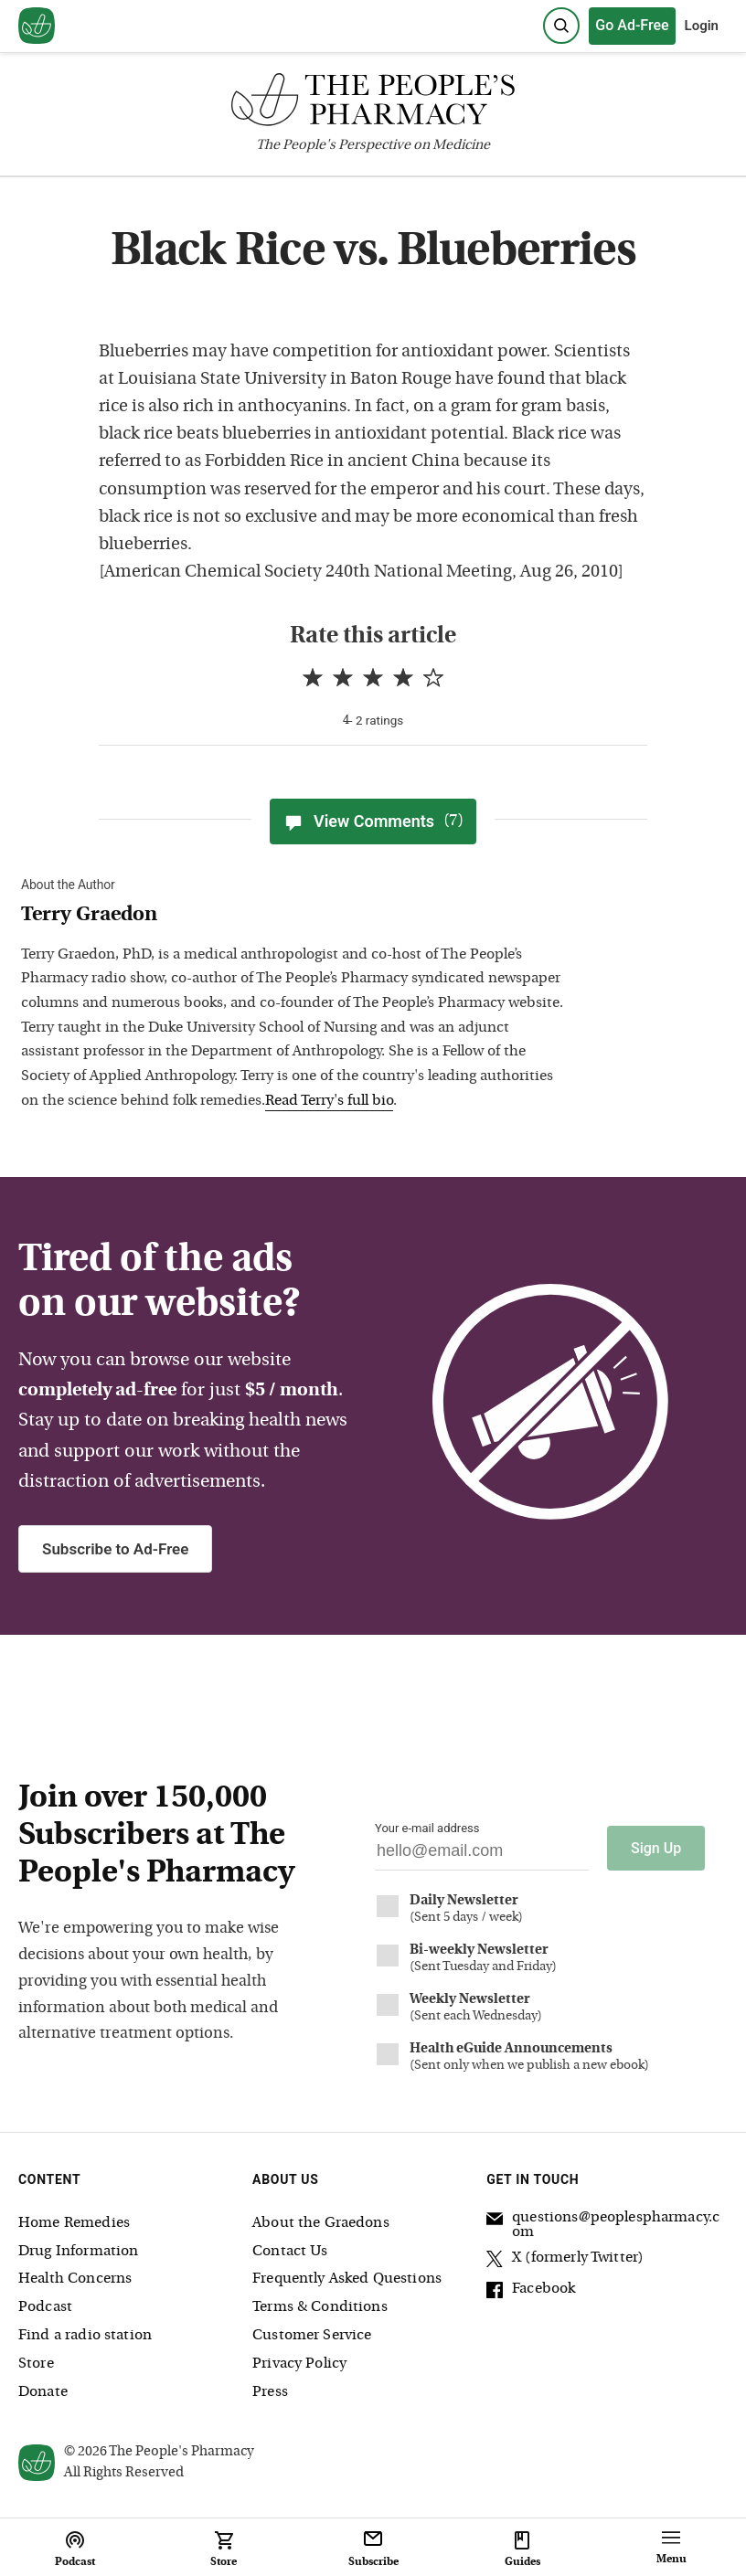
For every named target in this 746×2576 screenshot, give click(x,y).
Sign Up (656, 1848)
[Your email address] (482, 1855)
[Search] (561, 25)
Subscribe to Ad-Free (115, 1549)
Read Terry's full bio (329, 1101)
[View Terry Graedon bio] (295, 916)
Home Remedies (74, 2223)
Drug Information (78, 2251)
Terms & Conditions (320, 2307)
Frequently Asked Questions (347, 2279)
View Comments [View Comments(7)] (373, 821)
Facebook (530, 2292)
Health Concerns (75, 2279)
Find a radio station (85, 2335)
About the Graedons (320, 2223)
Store (36, 2364)
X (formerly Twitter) (565, 2261)
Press (270, 2392)
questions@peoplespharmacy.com (602, 2225)
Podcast (45, 2307)
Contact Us (290, 2251)
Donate (43, 2392)
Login (702, 25)
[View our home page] (36, 26)
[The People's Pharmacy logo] (373, 103)
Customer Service (311, 2335)
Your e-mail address (427, 1828)
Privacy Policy (299, 2364)
